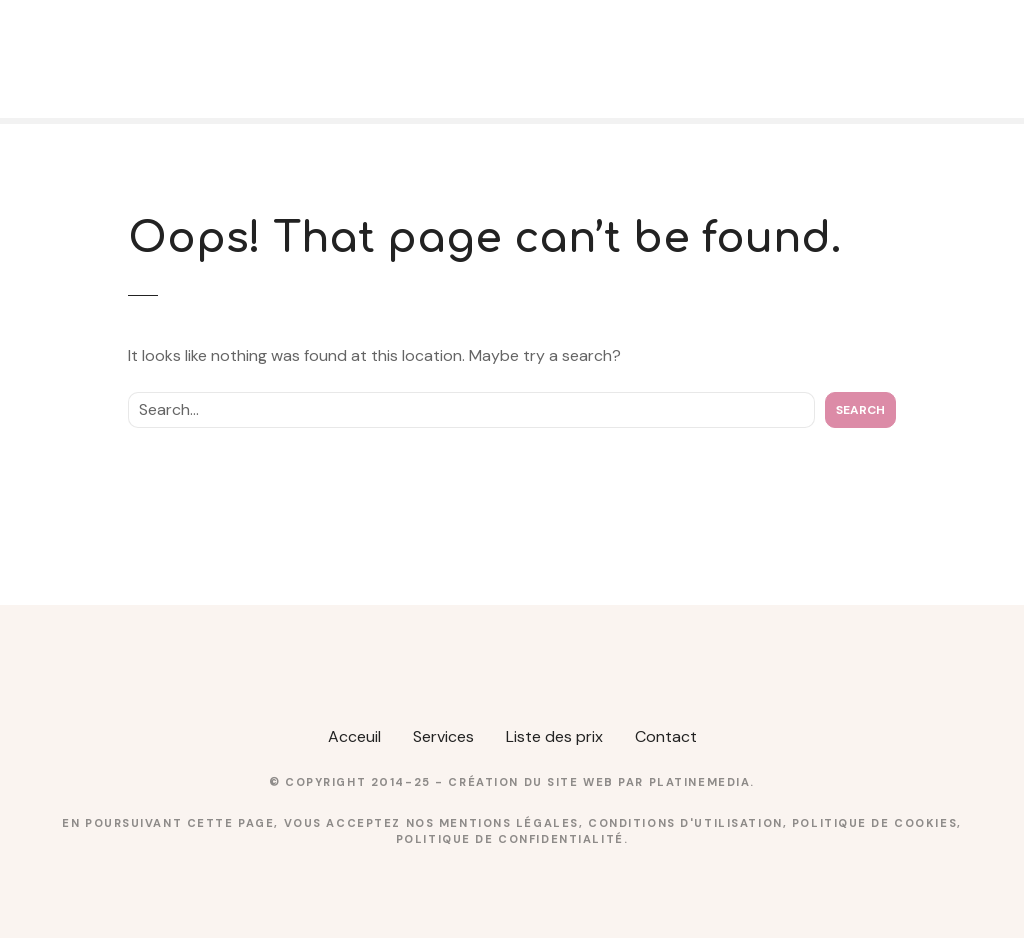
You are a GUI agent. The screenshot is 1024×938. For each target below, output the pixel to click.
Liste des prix (554, 736)
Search (860, 410)
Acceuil (354, 736)
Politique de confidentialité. (512, 839)
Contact (666, 736)
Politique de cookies (874, 823)
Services (443, 736)
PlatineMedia (700, 782)
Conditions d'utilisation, (690, 823)
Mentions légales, (513, 823)
